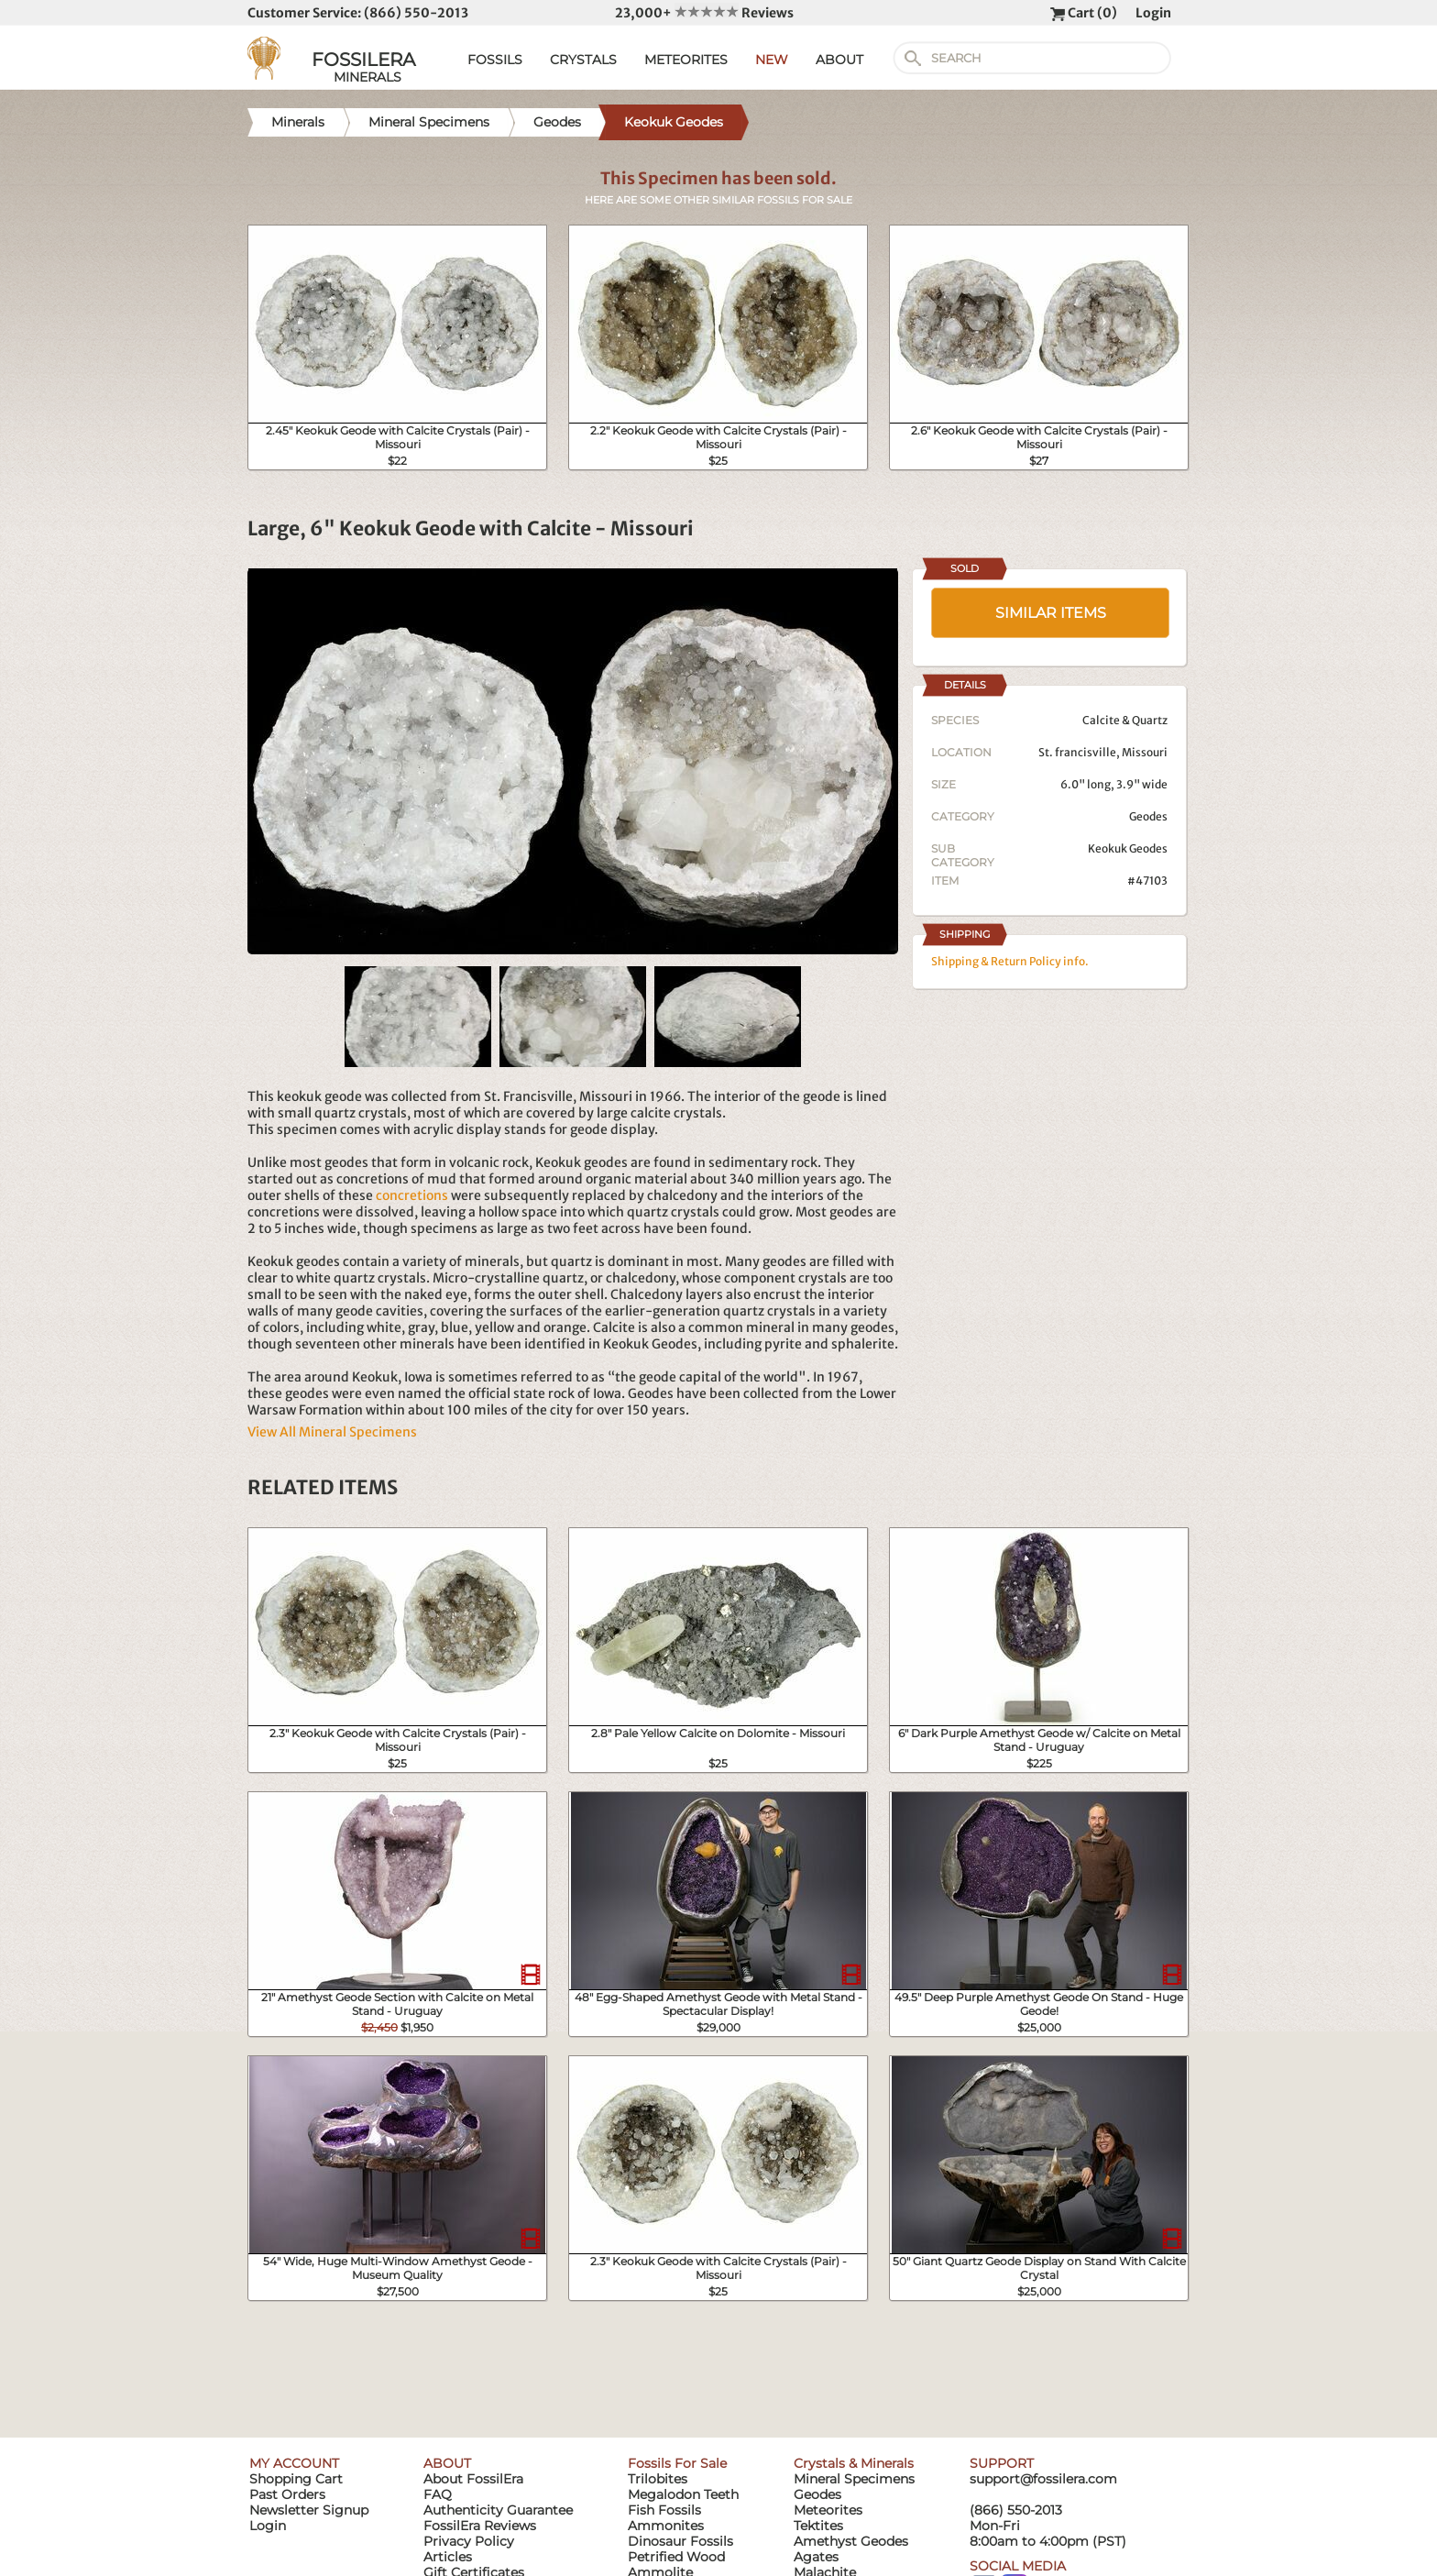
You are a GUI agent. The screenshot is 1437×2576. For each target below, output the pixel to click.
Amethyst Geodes (851, 2541)
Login (1153, 13)
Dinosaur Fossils (680, 2541)
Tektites (818, 2525)
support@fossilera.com (1043, 2479)
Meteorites (828, 2510)
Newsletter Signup (308, 2510)
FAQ (437, 2494)
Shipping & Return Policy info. (1010, 961)
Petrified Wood (676, 2556)
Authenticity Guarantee (498, 2510)
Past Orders (287, 2494)
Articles (447, 2556)
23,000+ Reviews (704, 13)
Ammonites (666, 2525)
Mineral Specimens (854, 2479)
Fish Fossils (664, 2510)
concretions (412, 1195)
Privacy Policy (468, 2541)
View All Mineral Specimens (332, 1432)
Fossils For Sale (677, 2463)
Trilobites (657, 2479)
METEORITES (686, 59)
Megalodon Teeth (683, 2494)
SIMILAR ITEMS (1050, 613)
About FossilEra (473, 2479)
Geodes (1148, 816)
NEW (771, 59)
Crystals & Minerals (854, 2463)
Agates (816, 2556)
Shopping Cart (296, 2479)
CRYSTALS (583, 59)
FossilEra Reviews (479, 2525)
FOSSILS (494, 59)
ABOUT (839, 59)
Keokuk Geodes (1128, 848)
